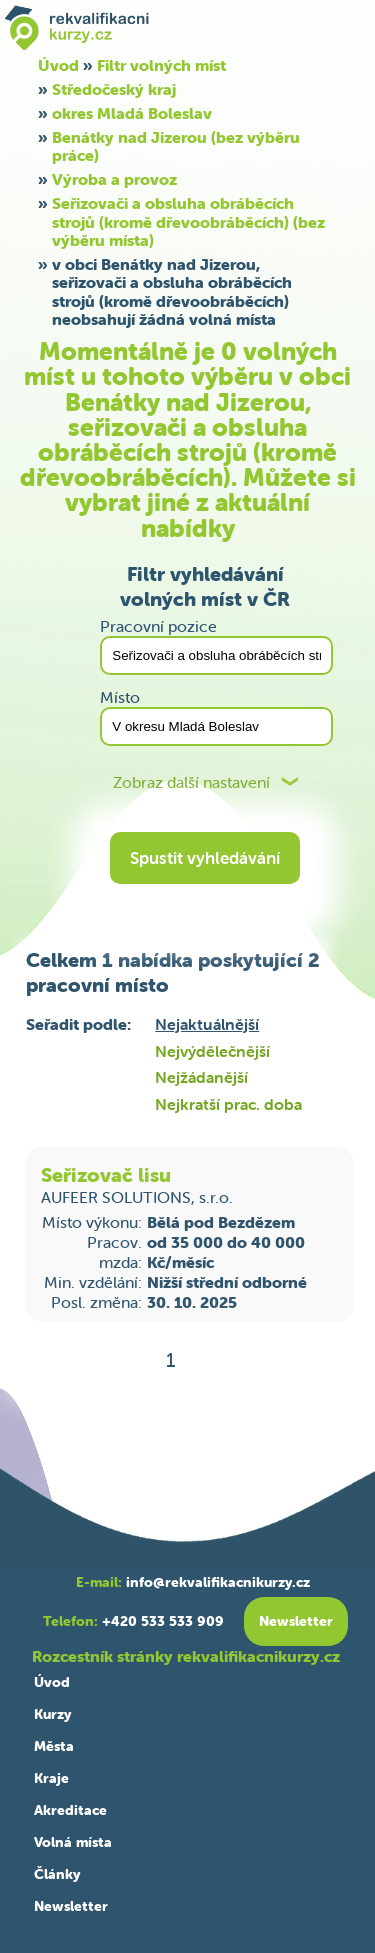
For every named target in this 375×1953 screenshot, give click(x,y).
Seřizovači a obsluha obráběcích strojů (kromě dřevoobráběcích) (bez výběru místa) (188, 221)
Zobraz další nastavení (191, 782)
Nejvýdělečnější (212, 1051)
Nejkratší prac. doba (228, 1104)
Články (57, 1874)
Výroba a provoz (114, 179)
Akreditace (70, 1810)
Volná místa (73, 1842)
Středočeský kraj (114, 89)
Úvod (52, 1682)
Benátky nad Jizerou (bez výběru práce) (176, 146)
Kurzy (52, 1714)
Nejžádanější (201, 1077)
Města (54, 1746)
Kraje (51, 1778)
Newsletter (71, 1906)
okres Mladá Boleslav (132, 113)
